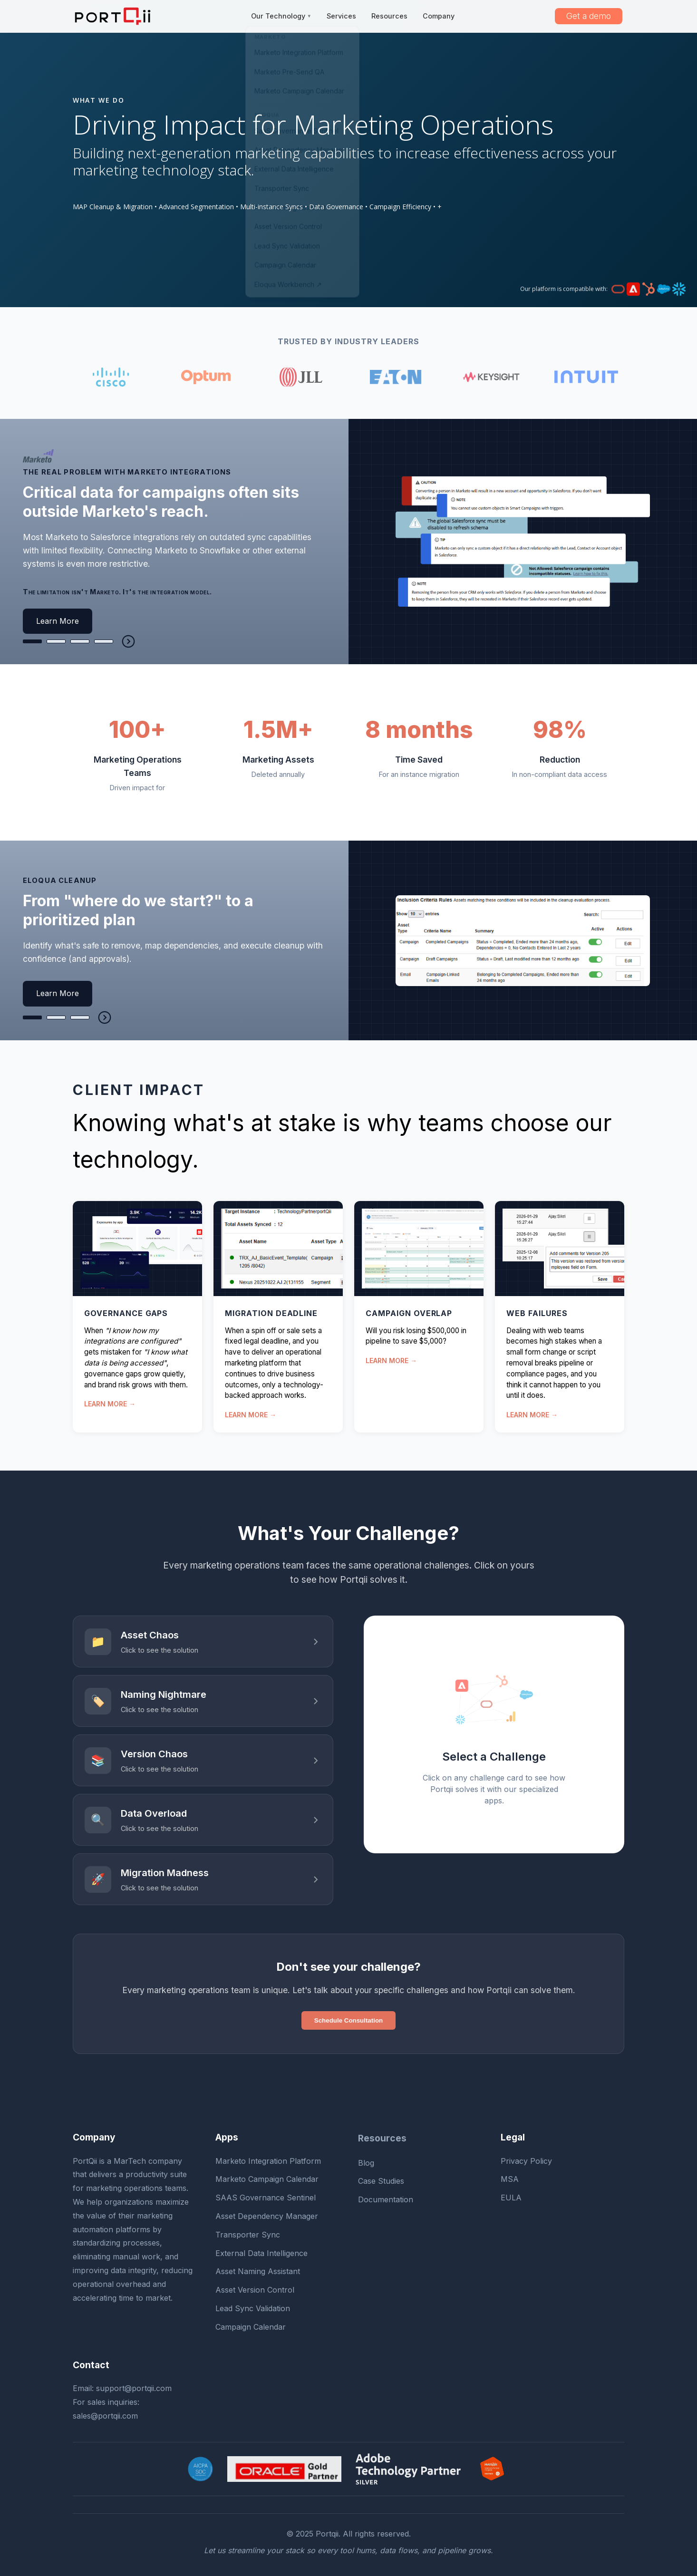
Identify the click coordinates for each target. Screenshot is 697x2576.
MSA (510, 2179)
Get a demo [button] (588, 16)
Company (439, 16)
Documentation (385, 2199)
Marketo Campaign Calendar (267, 2179)
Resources (389, 16)
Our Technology (281, 16)
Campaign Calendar (250, 2327)
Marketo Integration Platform (268, 2161)
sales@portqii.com (105, 2416)
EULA (511, 2197)
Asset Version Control (254, 2290)
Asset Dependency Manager (266, 2216)
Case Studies (381, 2181)
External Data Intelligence (261, 2253)
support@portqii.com (134, 2388)
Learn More (57, 621)
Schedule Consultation (348, 2020)
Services (341, 16)
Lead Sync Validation (252, 2308)
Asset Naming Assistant (257, 2271)
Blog (366, 2163)
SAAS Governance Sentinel (265, 2197)
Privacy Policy (526, 2161)
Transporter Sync (247, 2234)
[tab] (32, 641)
